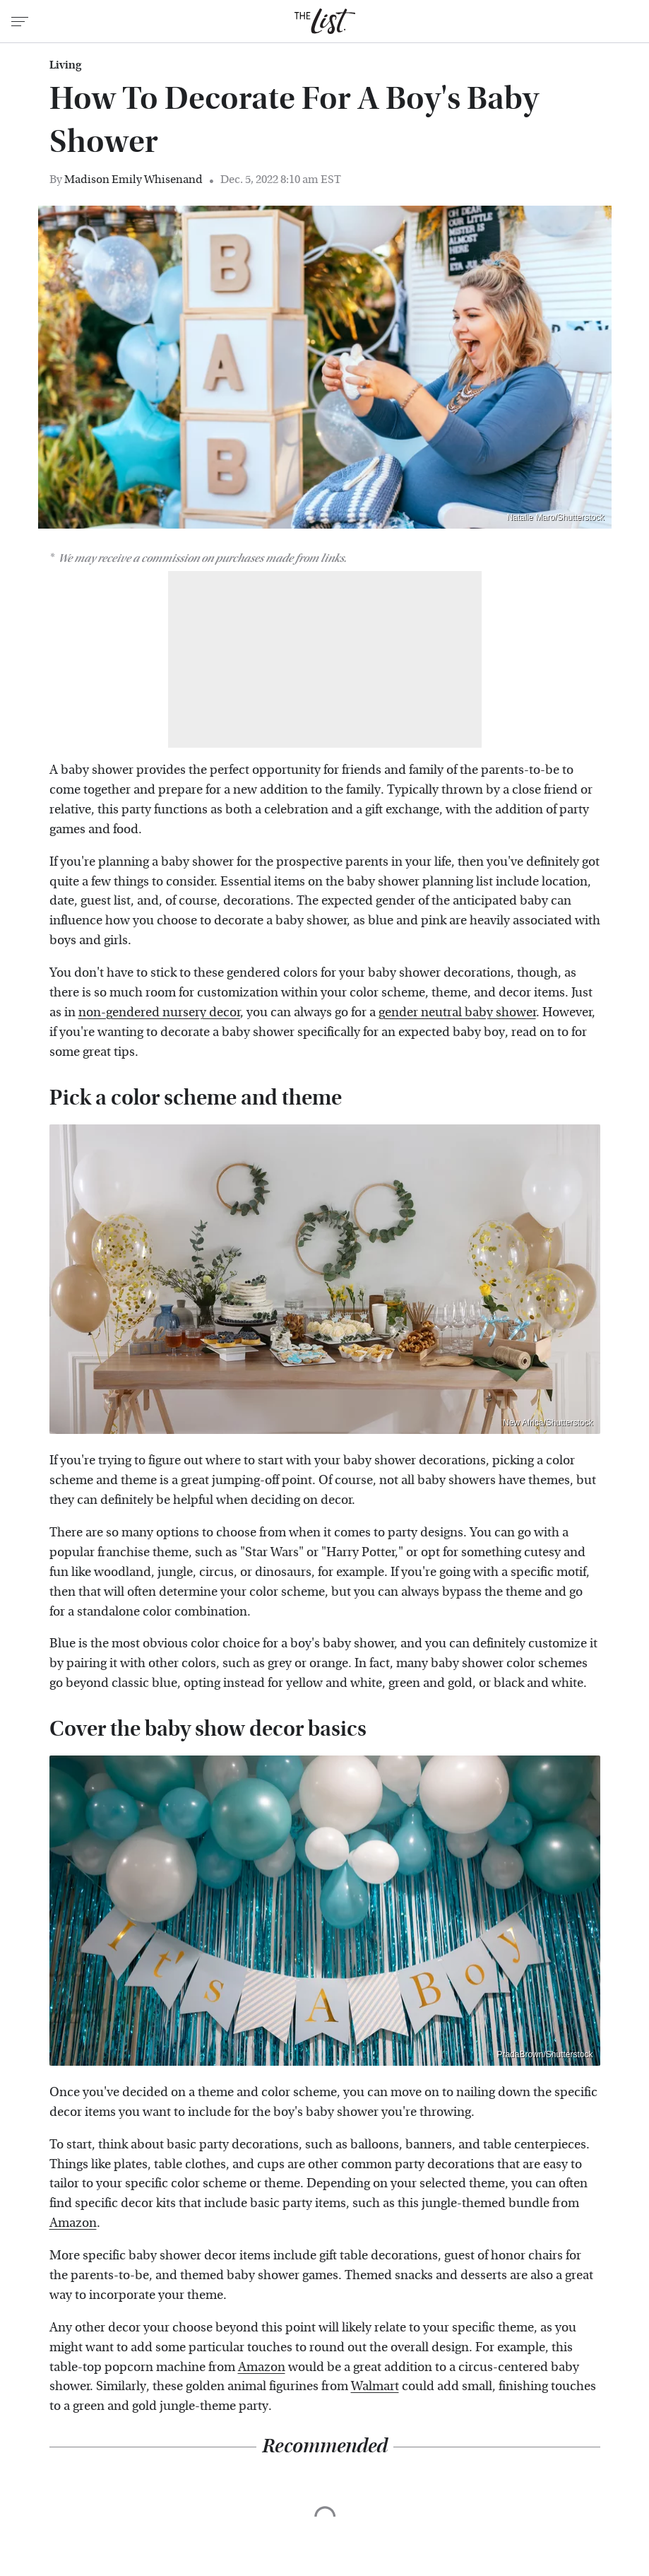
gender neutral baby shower (457, 1012)
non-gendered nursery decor (159, 1012)
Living (65, 65)
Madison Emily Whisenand (133, 179)
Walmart (375, 2386)
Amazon (73, 2223)
